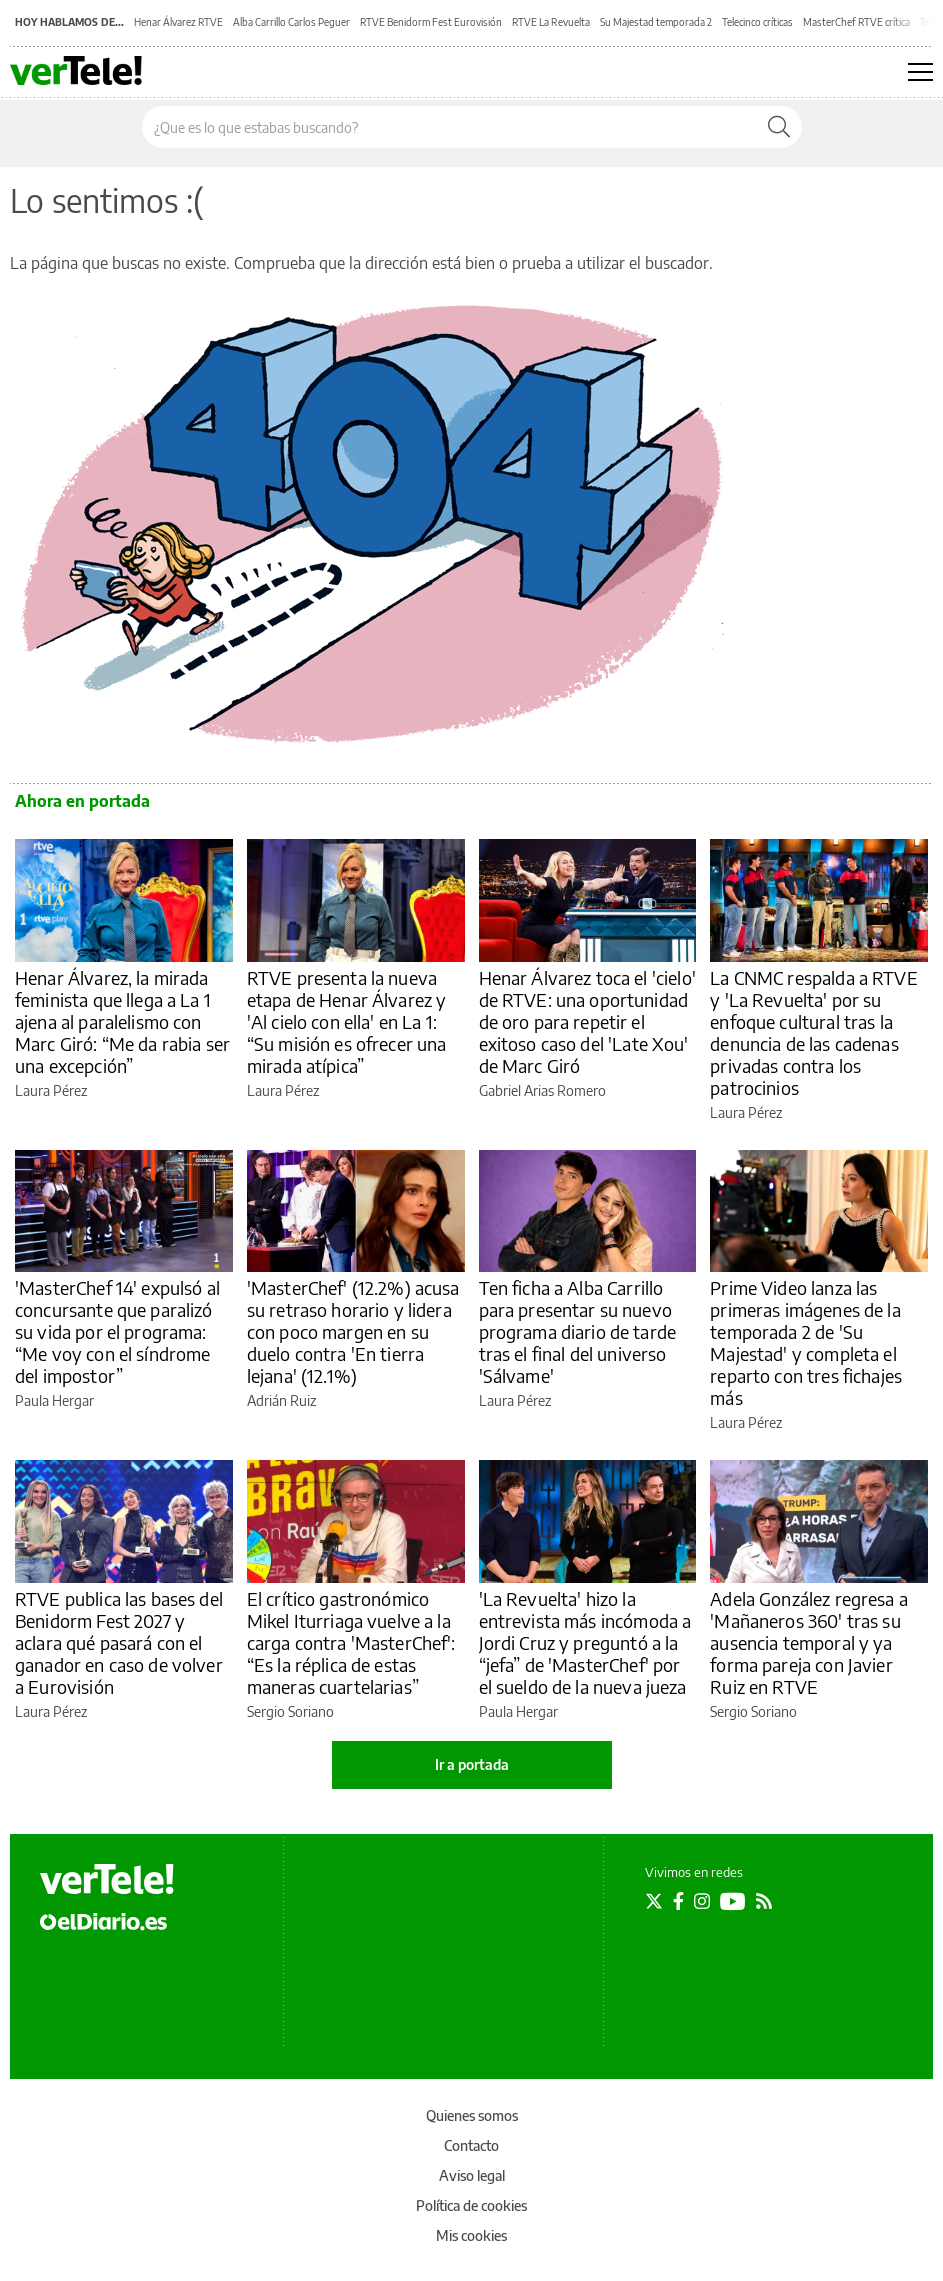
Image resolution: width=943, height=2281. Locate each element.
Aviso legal (472, 2175)
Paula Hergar (54, 1400)
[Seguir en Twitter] (654, 1901)
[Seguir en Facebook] (678, 1901)
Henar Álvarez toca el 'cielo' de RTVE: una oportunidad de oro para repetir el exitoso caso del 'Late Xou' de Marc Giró (587, 1021)
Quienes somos (472, 2115)
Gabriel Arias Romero (542, 1090)
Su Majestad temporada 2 (656, 22)
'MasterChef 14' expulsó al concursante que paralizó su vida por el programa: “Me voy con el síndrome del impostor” (117, 1331)
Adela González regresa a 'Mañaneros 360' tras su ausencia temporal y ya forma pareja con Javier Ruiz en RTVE (809, 1642)
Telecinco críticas (757, 22)
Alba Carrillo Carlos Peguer (291, 22)
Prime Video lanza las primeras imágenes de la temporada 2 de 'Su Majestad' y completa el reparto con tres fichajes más (806, 1342)
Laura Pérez (51, 1090)
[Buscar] (779, 127)
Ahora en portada (82, 801)
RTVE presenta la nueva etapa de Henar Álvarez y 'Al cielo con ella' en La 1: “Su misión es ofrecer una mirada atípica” (347, 1021)
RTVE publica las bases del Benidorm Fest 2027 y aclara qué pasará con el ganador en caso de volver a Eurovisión (119, 1642)
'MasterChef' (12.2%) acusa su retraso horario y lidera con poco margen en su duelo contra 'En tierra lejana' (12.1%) (353, 1331)
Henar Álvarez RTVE (178, 22)
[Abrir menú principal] (920, 72)
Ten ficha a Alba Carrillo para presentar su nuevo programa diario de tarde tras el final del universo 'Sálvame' (578, 1331)
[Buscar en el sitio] (449, 127)
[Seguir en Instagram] (702, 1901)
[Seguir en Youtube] (733, 1901)
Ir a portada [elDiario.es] (472, 1764)
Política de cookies (471, 2205)
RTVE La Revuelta (551, 22)
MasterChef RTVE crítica (856, 22)
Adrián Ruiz (281, 1400)
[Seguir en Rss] (764, 1901)
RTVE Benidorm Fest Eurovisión (431, 22)
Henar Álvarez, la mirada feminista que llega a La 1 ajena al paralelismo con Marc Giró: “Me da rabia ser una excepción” (122, 1021)
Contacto (471, 2145)
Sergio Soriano (290, 1711)
